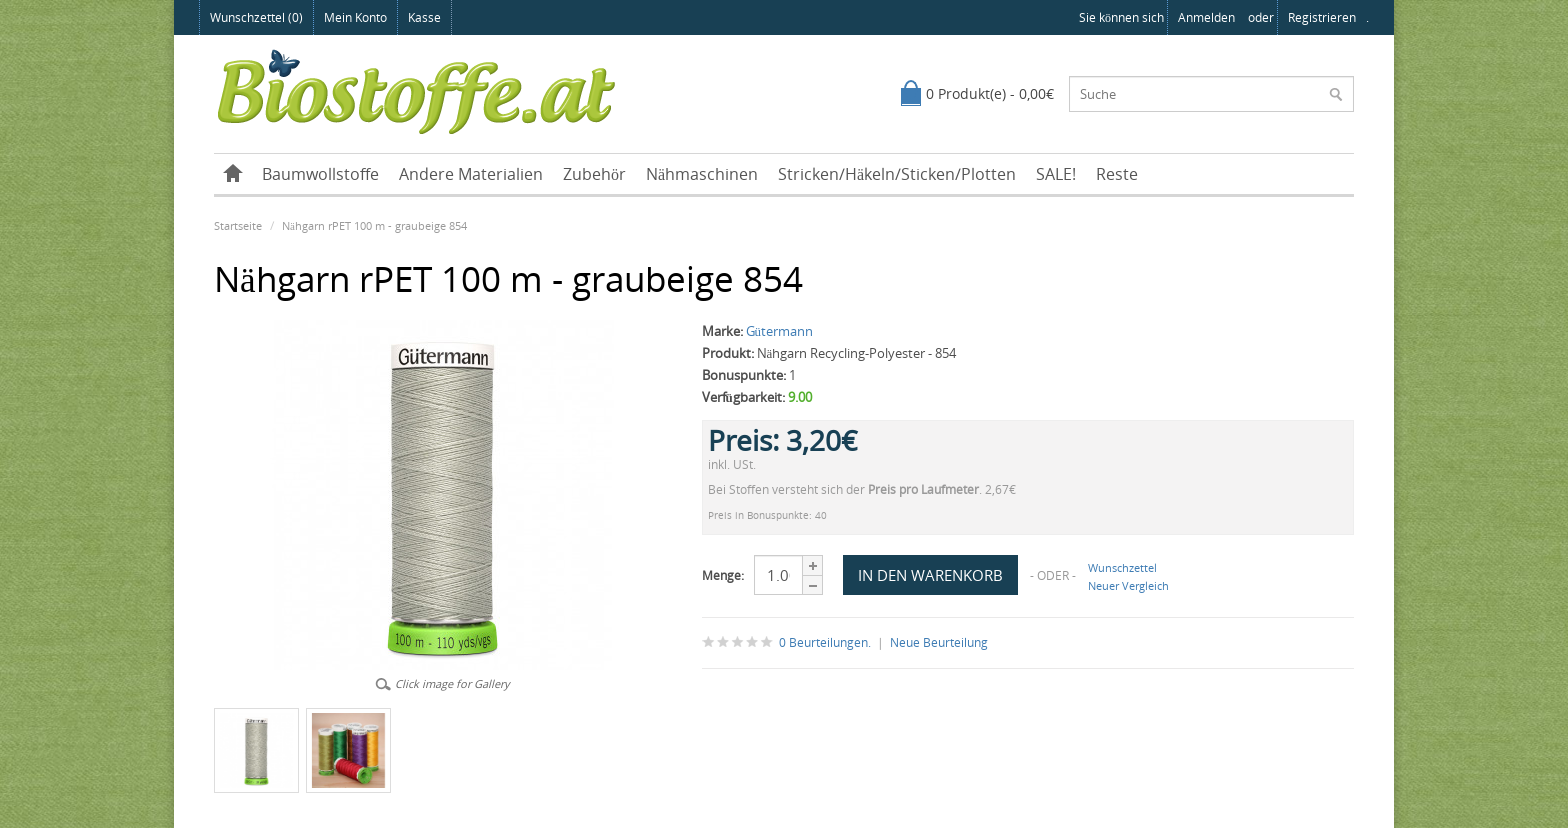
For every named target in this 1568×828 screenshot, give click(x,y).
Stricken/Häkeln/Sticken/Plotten (897, 174)
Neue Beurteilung (939, 642)
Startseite (238, 225)
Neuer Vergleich (1128, 585)
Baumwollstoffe (320, 174)
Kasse (424, 17)
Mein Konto (355, 17)
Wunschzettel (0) (256, 17)
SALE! (1056, 174)
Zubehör (594, 174)
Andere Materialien (471, 174)
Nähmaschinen (702, 174)
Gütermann (780, 331)
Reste (1117, 174)
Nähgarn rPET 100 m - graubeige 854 (374, 225)
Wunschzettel (1122, 567)
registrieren (1322, 17)
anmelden (1206, 17)
